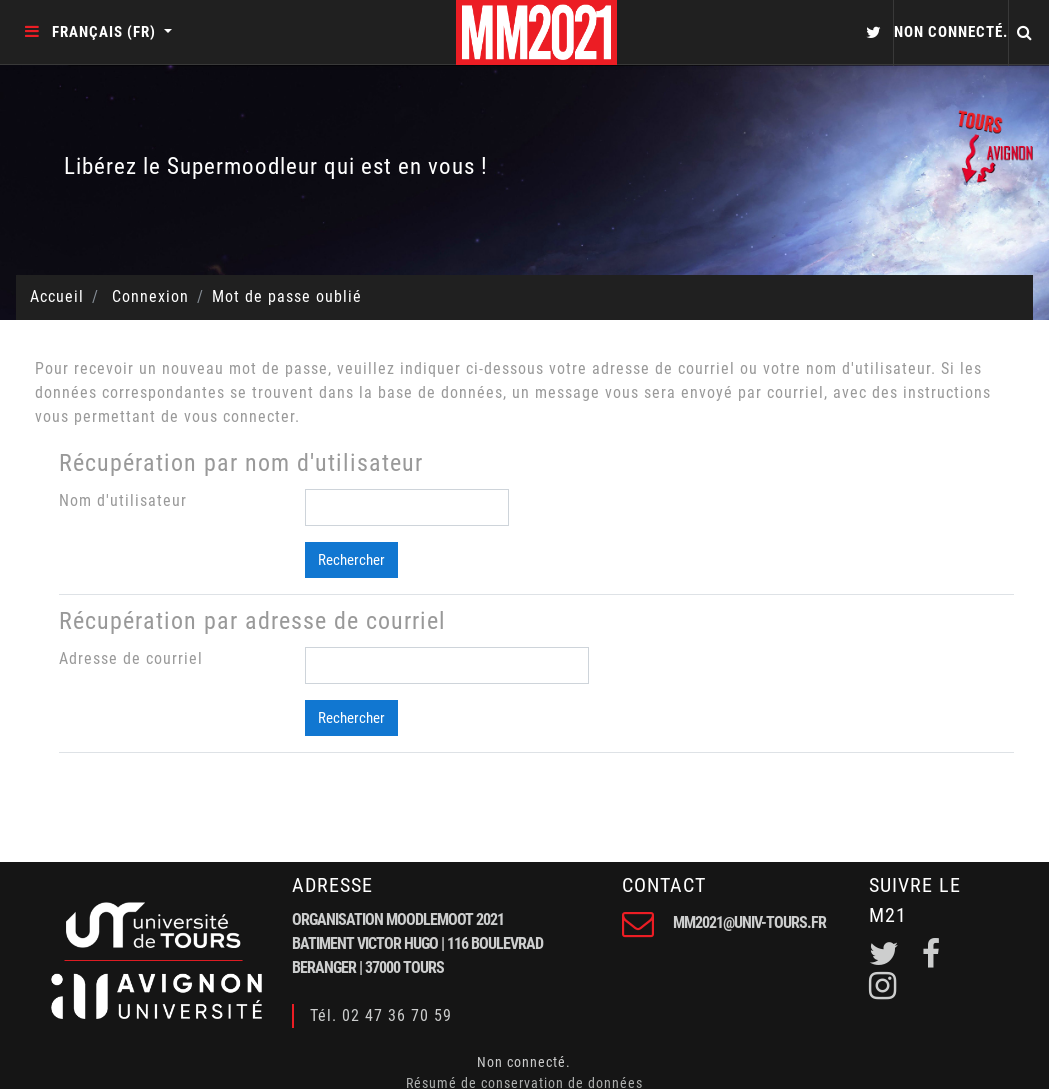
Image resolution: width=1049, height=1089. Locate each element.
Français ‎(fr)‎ (106, 32)
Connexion (150, 296)
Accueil (57, 296)
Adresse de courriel (131, 658)
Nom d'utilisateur (123, 500)
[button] (870, 32)
